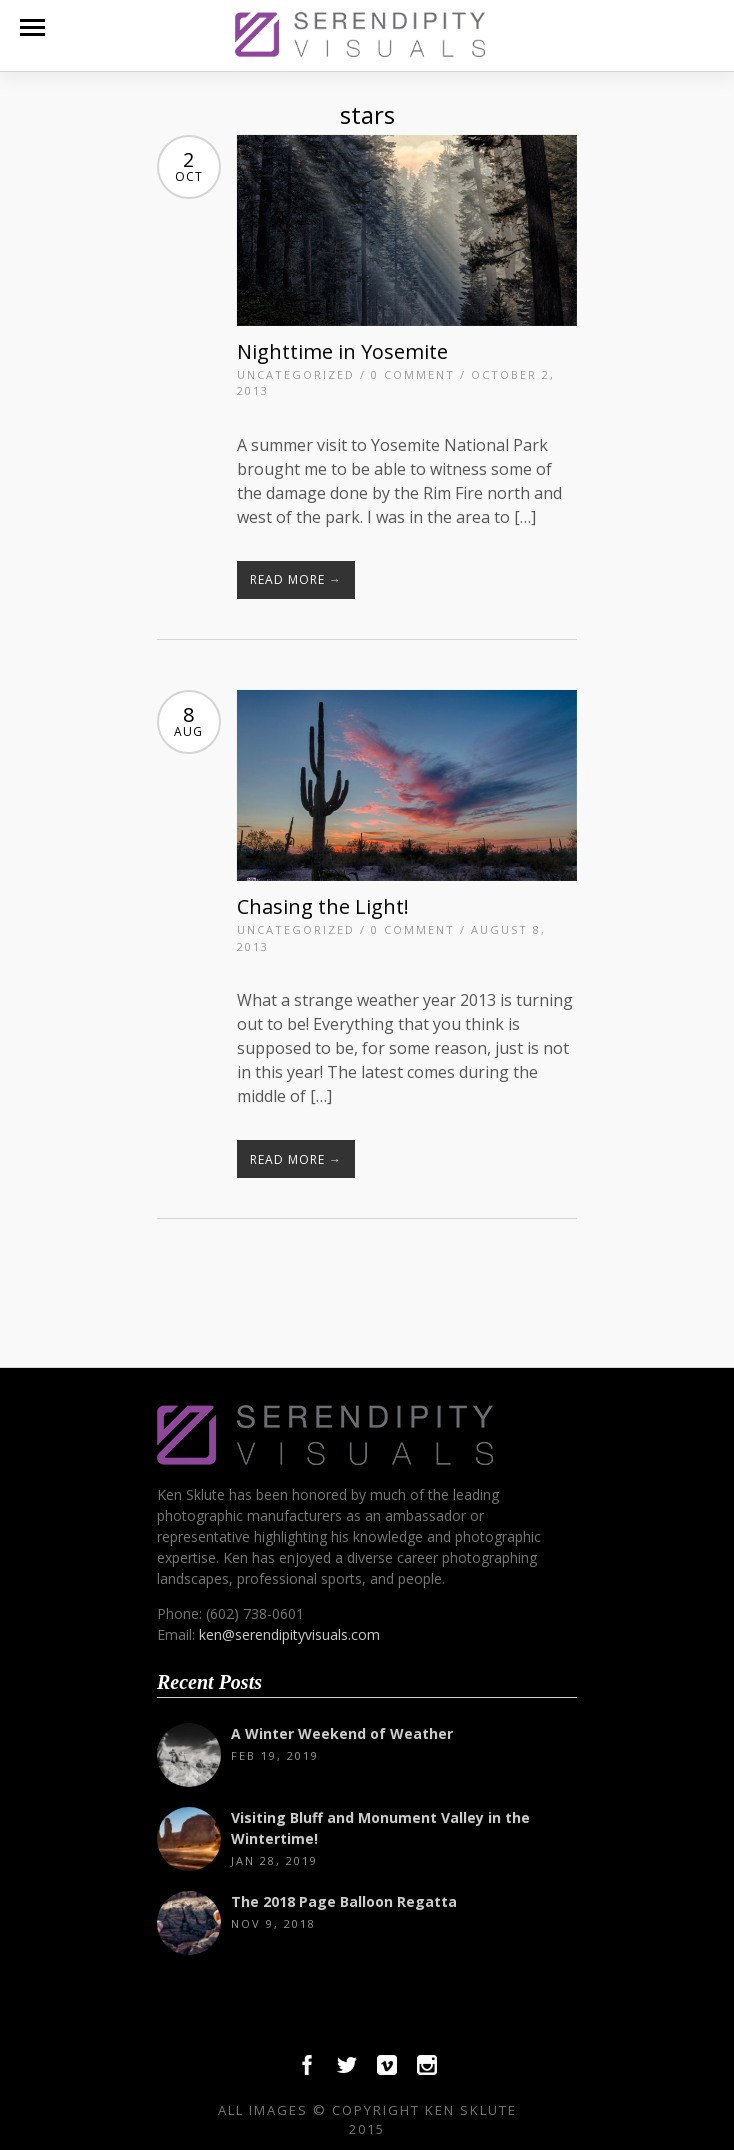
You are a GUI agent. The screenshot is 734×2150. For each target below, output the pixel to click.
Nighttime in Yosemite (342, 351)
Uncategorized (296, 374)
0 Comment (413, 374)
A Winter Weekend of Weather (342, 1733)
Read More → (296, 579)
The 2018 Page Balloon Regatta (344, 1901)
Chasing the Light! (323, 906)
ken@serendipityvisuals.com (289, 1634)
